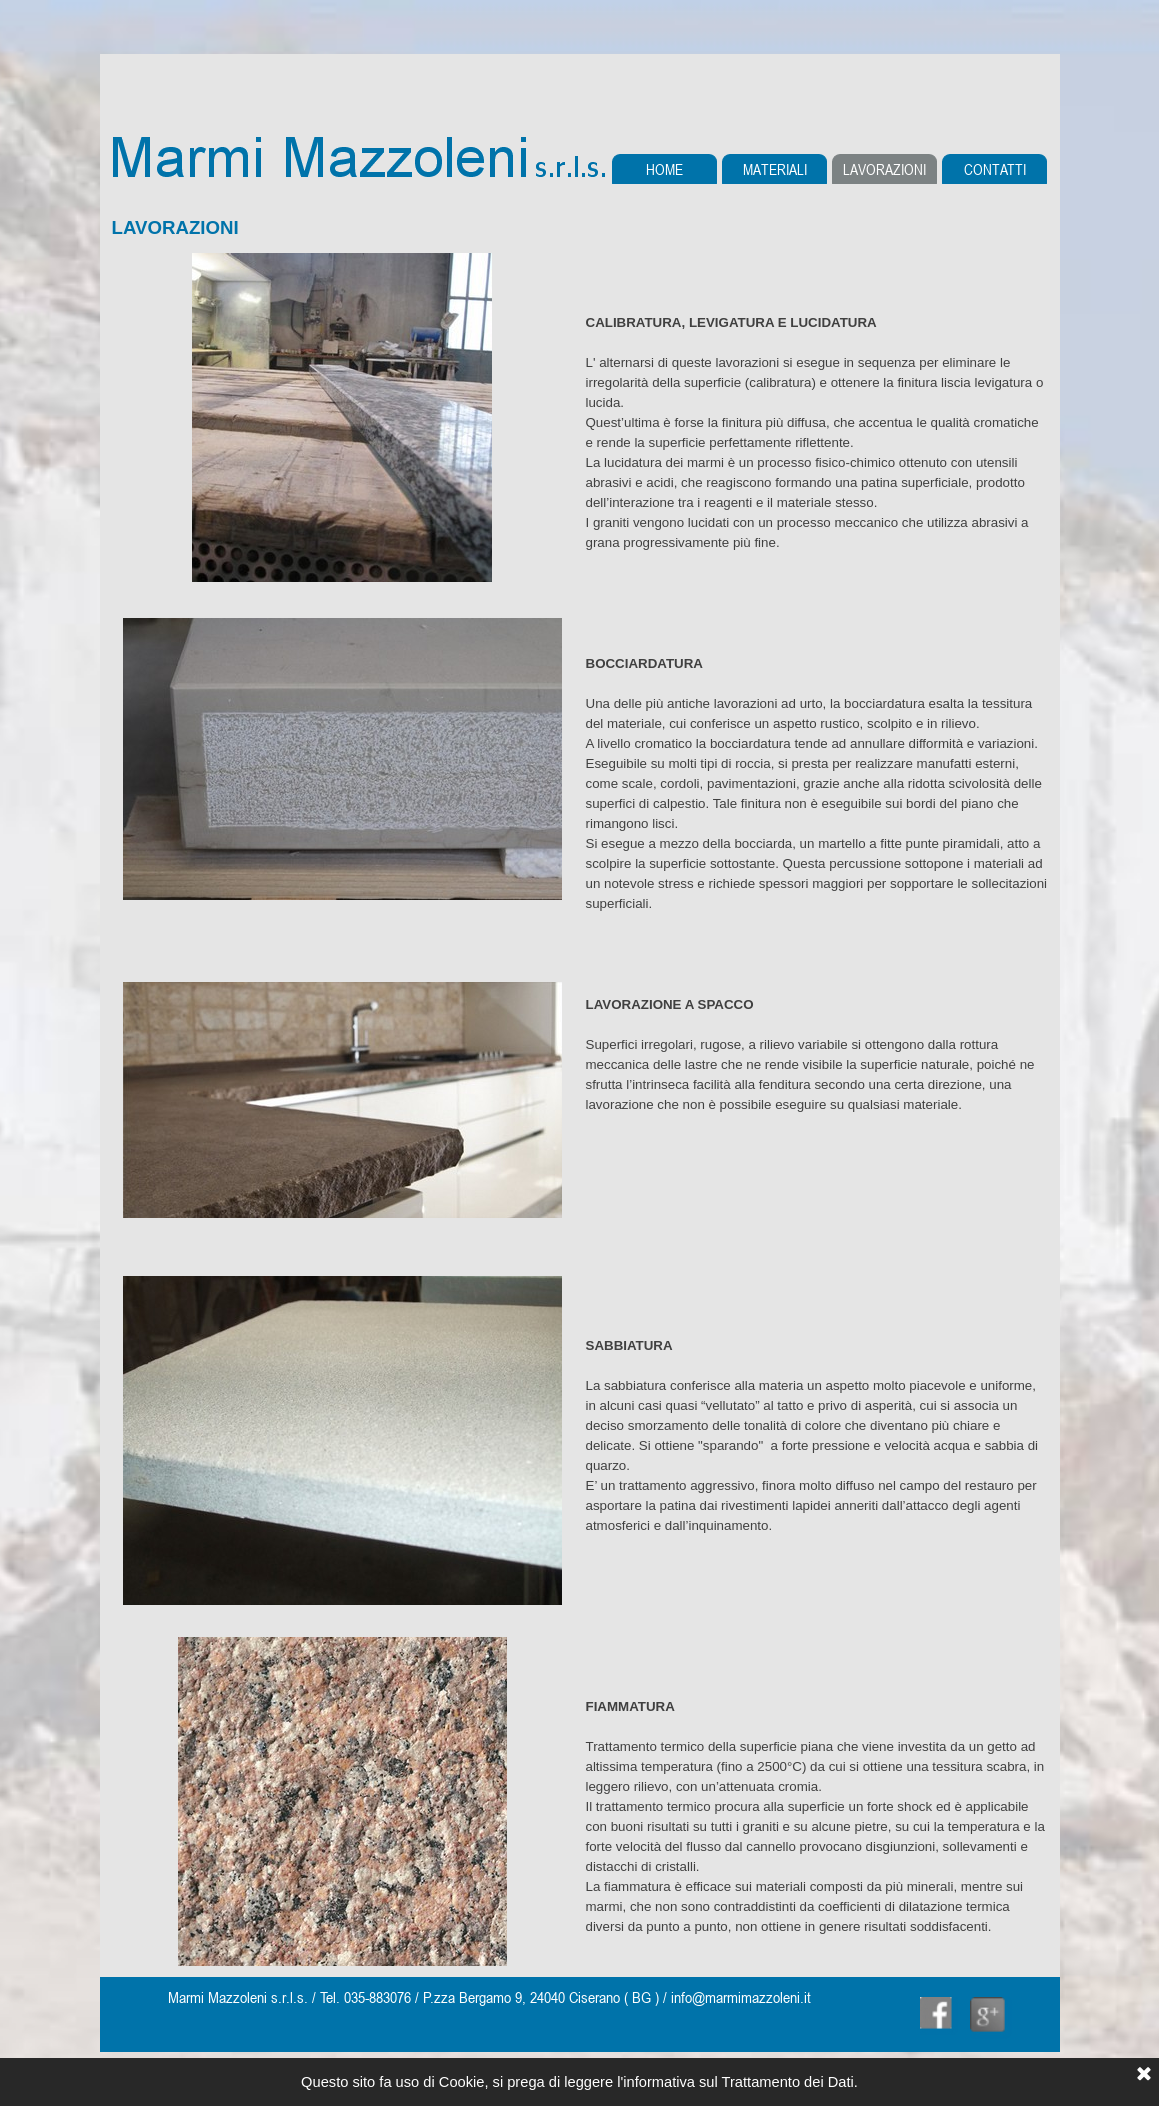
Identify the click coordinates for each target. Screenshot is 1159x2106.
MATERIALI (775, 169)
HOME (664, 169)
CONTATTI (995, 169)
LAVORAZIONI (884, 169)
